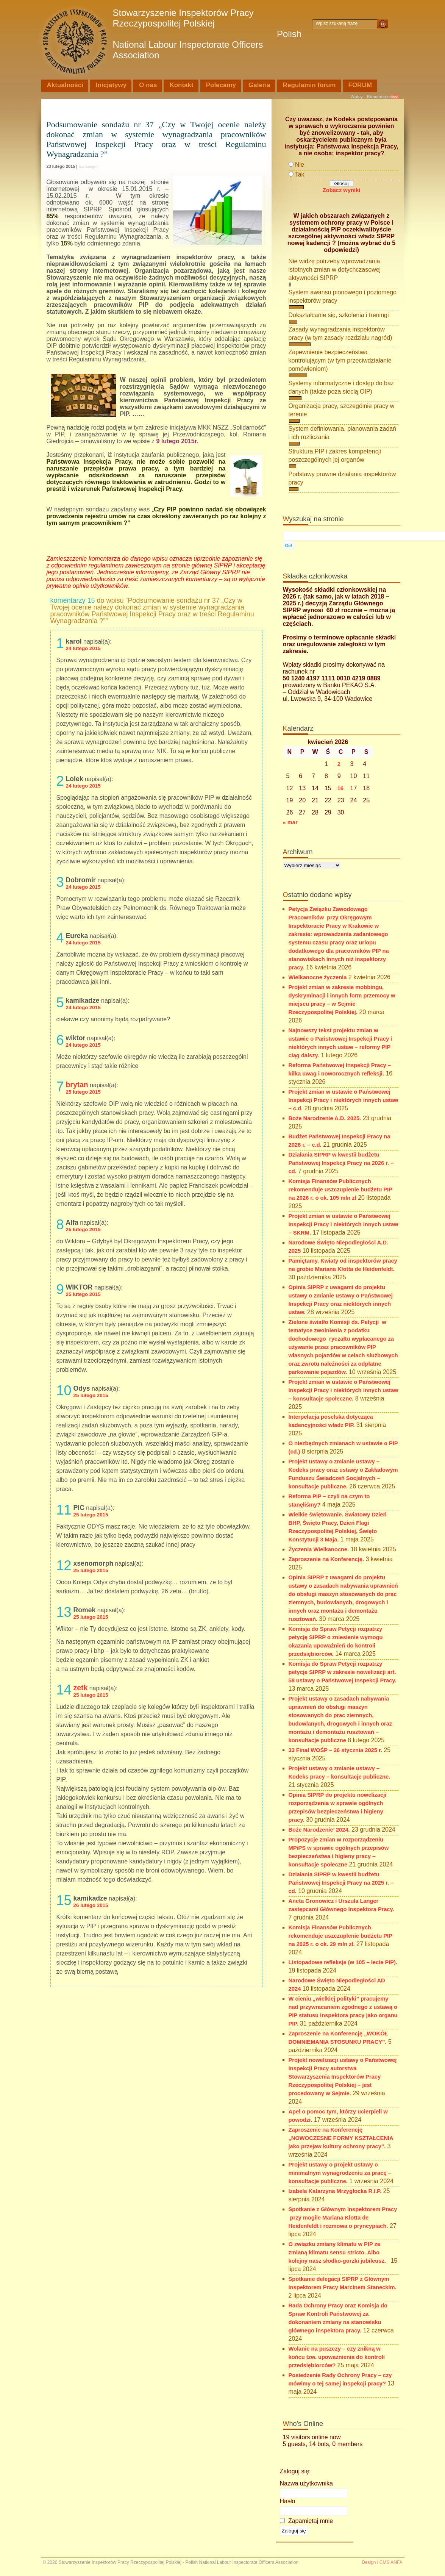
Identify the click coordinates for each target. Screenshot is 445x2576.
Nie (299, 164)
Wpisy (357, 96)
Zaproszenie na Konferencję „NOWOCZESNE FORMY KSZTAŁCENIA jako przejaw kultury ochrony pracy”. (341, 2138)
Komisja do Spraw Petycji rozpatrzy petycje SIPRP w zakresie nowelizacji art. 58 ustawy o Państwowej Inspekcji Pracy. (343, 1672)
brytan (77, 1084)
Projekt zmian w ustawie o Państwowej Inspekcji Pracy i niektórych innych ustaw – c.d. (343, 1100)
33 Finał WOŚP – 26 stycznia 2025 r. (335, 1750)
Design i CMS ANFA (382, 2562)
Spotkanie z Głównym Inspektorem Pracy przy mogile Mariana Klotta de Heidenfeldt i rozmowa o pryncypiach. (343, 2217)
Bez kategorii (88, 167)
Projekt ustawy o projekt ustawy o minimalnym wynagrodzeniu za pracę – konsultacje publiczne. (340, 2173)
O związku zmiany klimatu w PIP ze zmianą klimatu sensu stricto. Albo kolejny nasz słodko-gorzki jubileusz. (339, 2252)
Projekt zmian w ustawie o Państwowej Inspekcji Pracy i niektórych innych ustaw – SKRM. (343, 1224)
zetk (80, 1687)
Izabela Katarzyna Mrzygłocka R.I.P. (335, 2191)
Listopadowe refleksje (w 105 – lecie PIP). (343, 1962)
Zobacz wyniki (341, 190)
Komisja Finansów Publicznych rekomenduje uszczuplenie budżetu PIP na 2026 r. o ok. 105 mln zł (340, 1189)
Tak (299, 174)
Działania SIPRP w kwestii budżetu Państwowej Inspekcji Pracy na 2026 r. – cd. (341, 1163)
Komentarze (379, 96)
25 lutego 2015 (83, 1092)
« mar (290, 822)
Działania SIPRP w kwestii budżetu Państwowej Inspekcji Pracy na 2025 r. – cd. (341, 1882)
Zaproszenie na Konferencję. (326, 1559)
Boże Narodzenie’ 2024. (319, 1830)
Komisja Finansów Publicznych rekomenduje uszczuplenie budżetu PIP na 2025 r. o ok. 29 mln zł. (340, 1935)
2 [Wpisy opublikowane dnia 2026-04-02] (338, 764)
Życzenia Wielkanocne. (319, 1549)
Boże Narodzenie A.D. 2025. (325, 1118)
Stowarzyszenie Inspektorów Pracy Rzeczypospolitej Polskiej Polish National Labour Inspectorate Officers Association (207, 34)
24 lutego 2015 (83, 648)
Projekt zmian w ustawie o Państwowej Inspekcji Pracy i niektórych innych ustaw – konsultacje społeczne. (343, 1390)
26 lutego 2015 (90, 1905)
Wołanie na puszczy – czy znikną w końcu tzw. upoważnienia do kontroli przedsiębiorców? (337, 2357)
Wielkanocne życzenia (318, 977)
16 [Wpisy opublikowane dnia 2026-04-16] (340, 788)
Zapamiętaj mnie (306, 2521)
